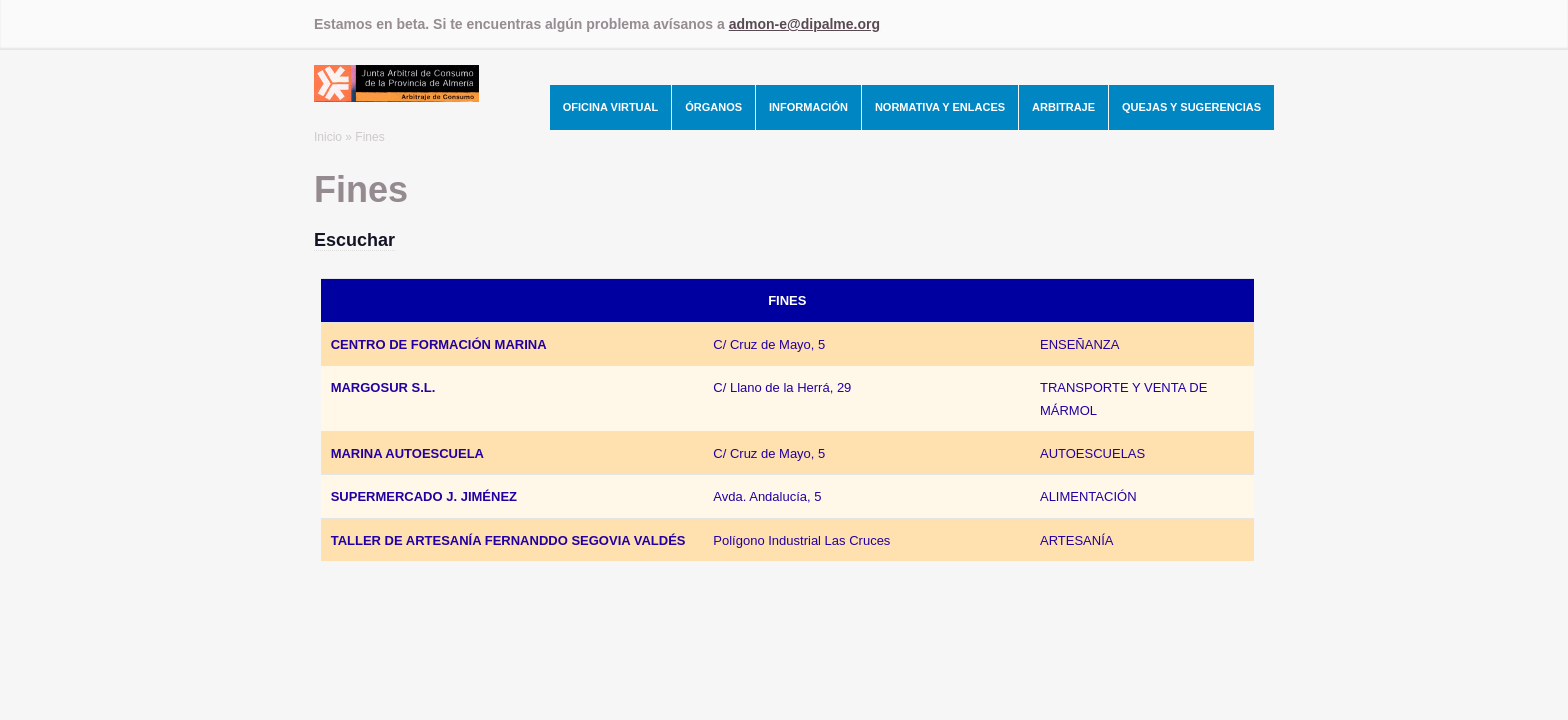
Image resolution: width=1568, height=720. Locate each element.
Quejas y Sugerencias (1191, 107)
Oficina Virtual (611, 107)
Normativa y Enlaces (940, 107)
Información (808, 107)
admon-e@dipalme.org (804, 24)
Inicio (328, 137)
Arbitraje (1063, 107)
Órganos (713, 107)
